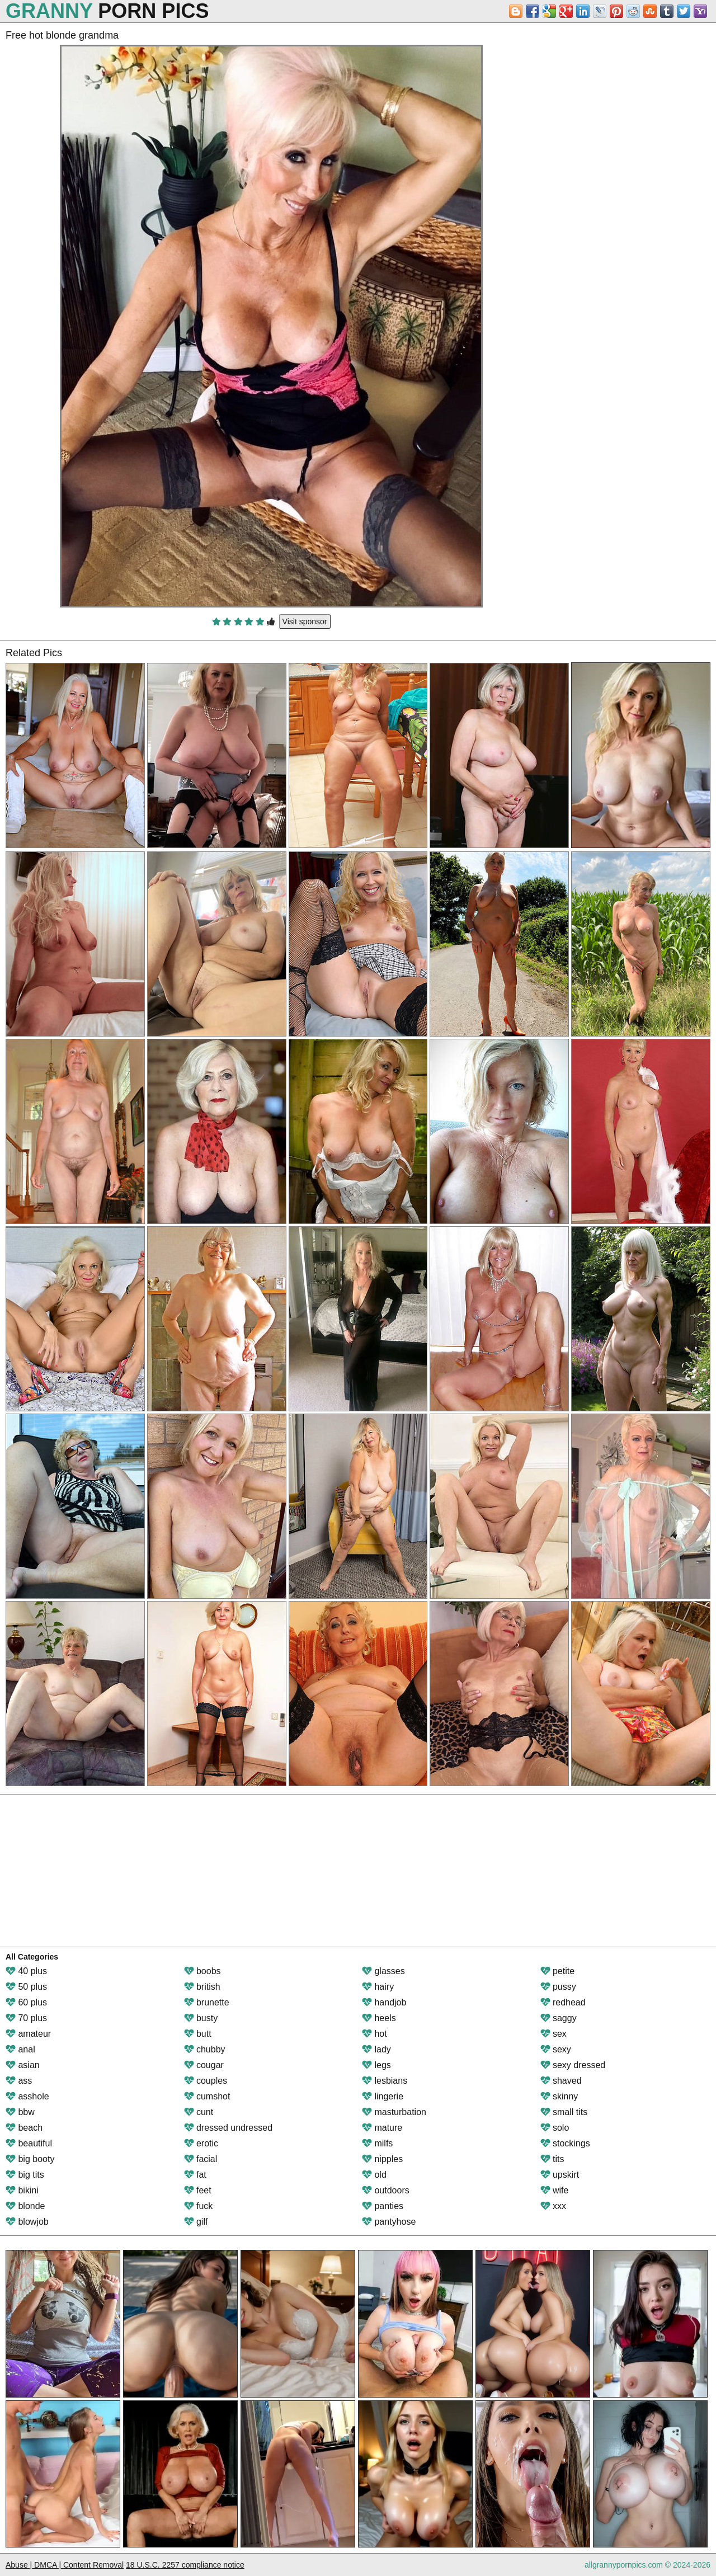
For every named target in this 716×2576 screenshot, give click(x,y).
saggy (558, 2018)
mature (382, 2127)
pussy (558, 1986)
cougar (204, 2065)
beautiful (29, 2143)
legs (376, 2065)
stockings (565, 2143)
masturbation (394, 2112)
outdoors (385, 2190)
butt (197, 2033)
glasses (383, 1971)
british (202, 1986)
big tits (25, 2174)
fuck (198, 2206)
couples (206, 2080)
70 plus (26, 2018)
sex (553, 2033)
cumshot (207, 2096)
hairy (378, 1986)
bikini (22, 2190)
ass (19, 2080)
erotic (201, 2143)
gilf (196, 2221)
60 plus (26, 2002)
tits (552, 2159)
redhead (563, 2002)
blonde (25, 2206)
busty (201, 2018)
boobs (202, 1971)
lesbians (384, 2080)
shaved (561, 2080)
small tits (564, 2112)
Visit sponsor (304, 621)
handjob (384, 2002)
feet (197, 2190)
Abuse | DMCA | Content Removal (65, 2564)
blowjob (27, 2221)
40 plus (26, 1971)
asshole (27, 2096)
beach (24, 2127)
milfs (377, 2143)
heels (379, 2018)
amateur (28, 2033)
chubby (204, 2049)
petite (557, 1971)
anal (20, 2049)
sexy (555, 2049)
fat (195, 2174)
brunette (206, 2002)
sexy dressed (573, 2065)
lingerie (382, 2096)
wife (554, 2190)
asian (23, 2065)
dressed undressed (228, 2127)
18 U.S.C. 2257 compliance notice (185, 2564)
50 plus (26, 1986)
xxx (553, 2206)
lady (376, 2049)
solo (554, 2127)
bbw (20, 2112)
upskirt (560, 2174)
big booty (30, 2159)
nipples (382, 2159)
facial (201, 2159)
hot (374, 2033)
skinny (559, 2096)
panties (382, 2206)
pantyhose (389, 2221)
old (374, 2174)
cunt (199, 2112)
